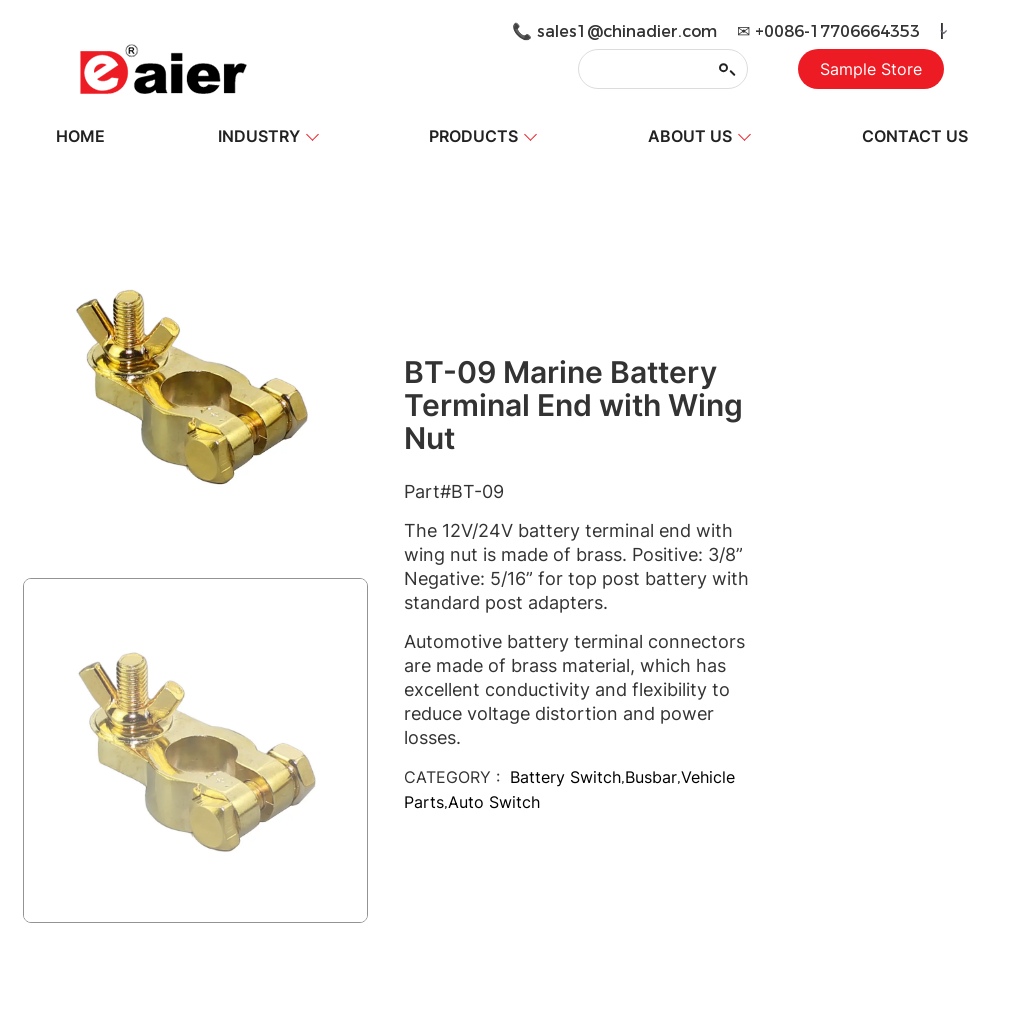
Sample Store (871, 69)
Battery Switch (565, 777)
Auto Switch (494, 802)
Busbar (651, 777)
